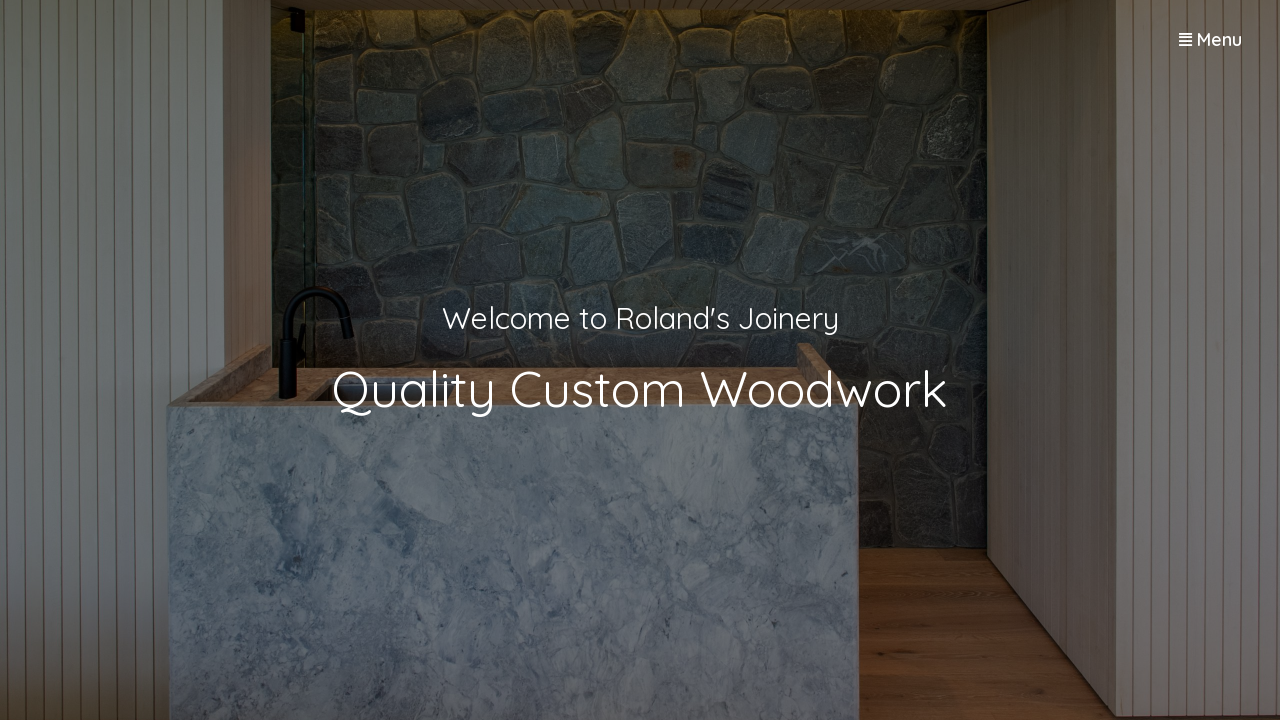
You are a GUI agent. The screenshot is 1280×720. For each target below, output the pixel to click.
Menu (1219, 39)
